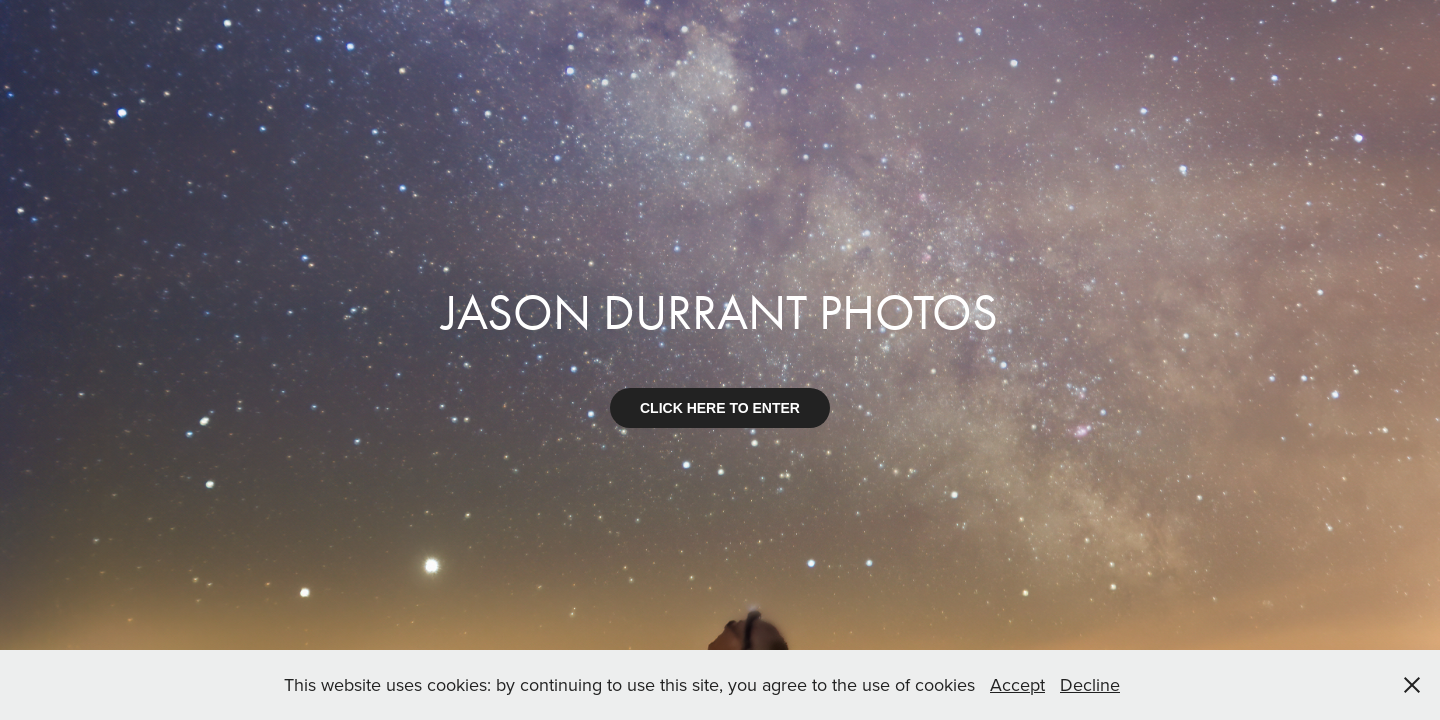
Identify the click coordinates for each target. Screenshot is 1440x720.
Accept (1017, 684)
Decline (1090, 684)
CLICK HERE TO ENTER (720, 408)
